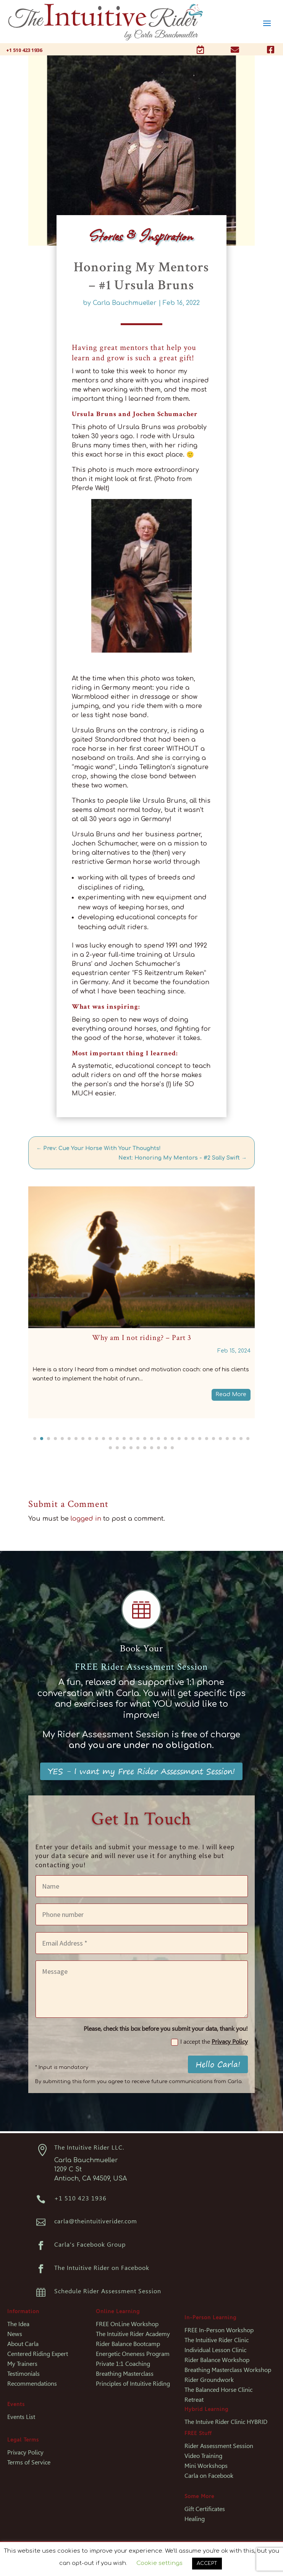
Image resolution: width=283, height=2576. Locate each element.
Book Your (141, 1648)
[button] (34, 1438)
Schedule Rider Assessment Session (107, 2291)
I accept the (209, 2042)
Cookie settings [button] (159, 2563)
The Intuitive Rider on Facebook (101, 2267)
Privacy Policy (230, 2041)
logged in (86, 1518)
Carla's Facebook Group (90, 2244)
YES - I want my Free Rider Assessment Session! (141, 1771)
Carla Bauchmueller (125, 303)
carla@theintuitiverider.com (95, 2221)
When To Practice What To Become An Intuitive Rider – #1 (141, 1338)
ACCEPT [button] (207, 2563)
